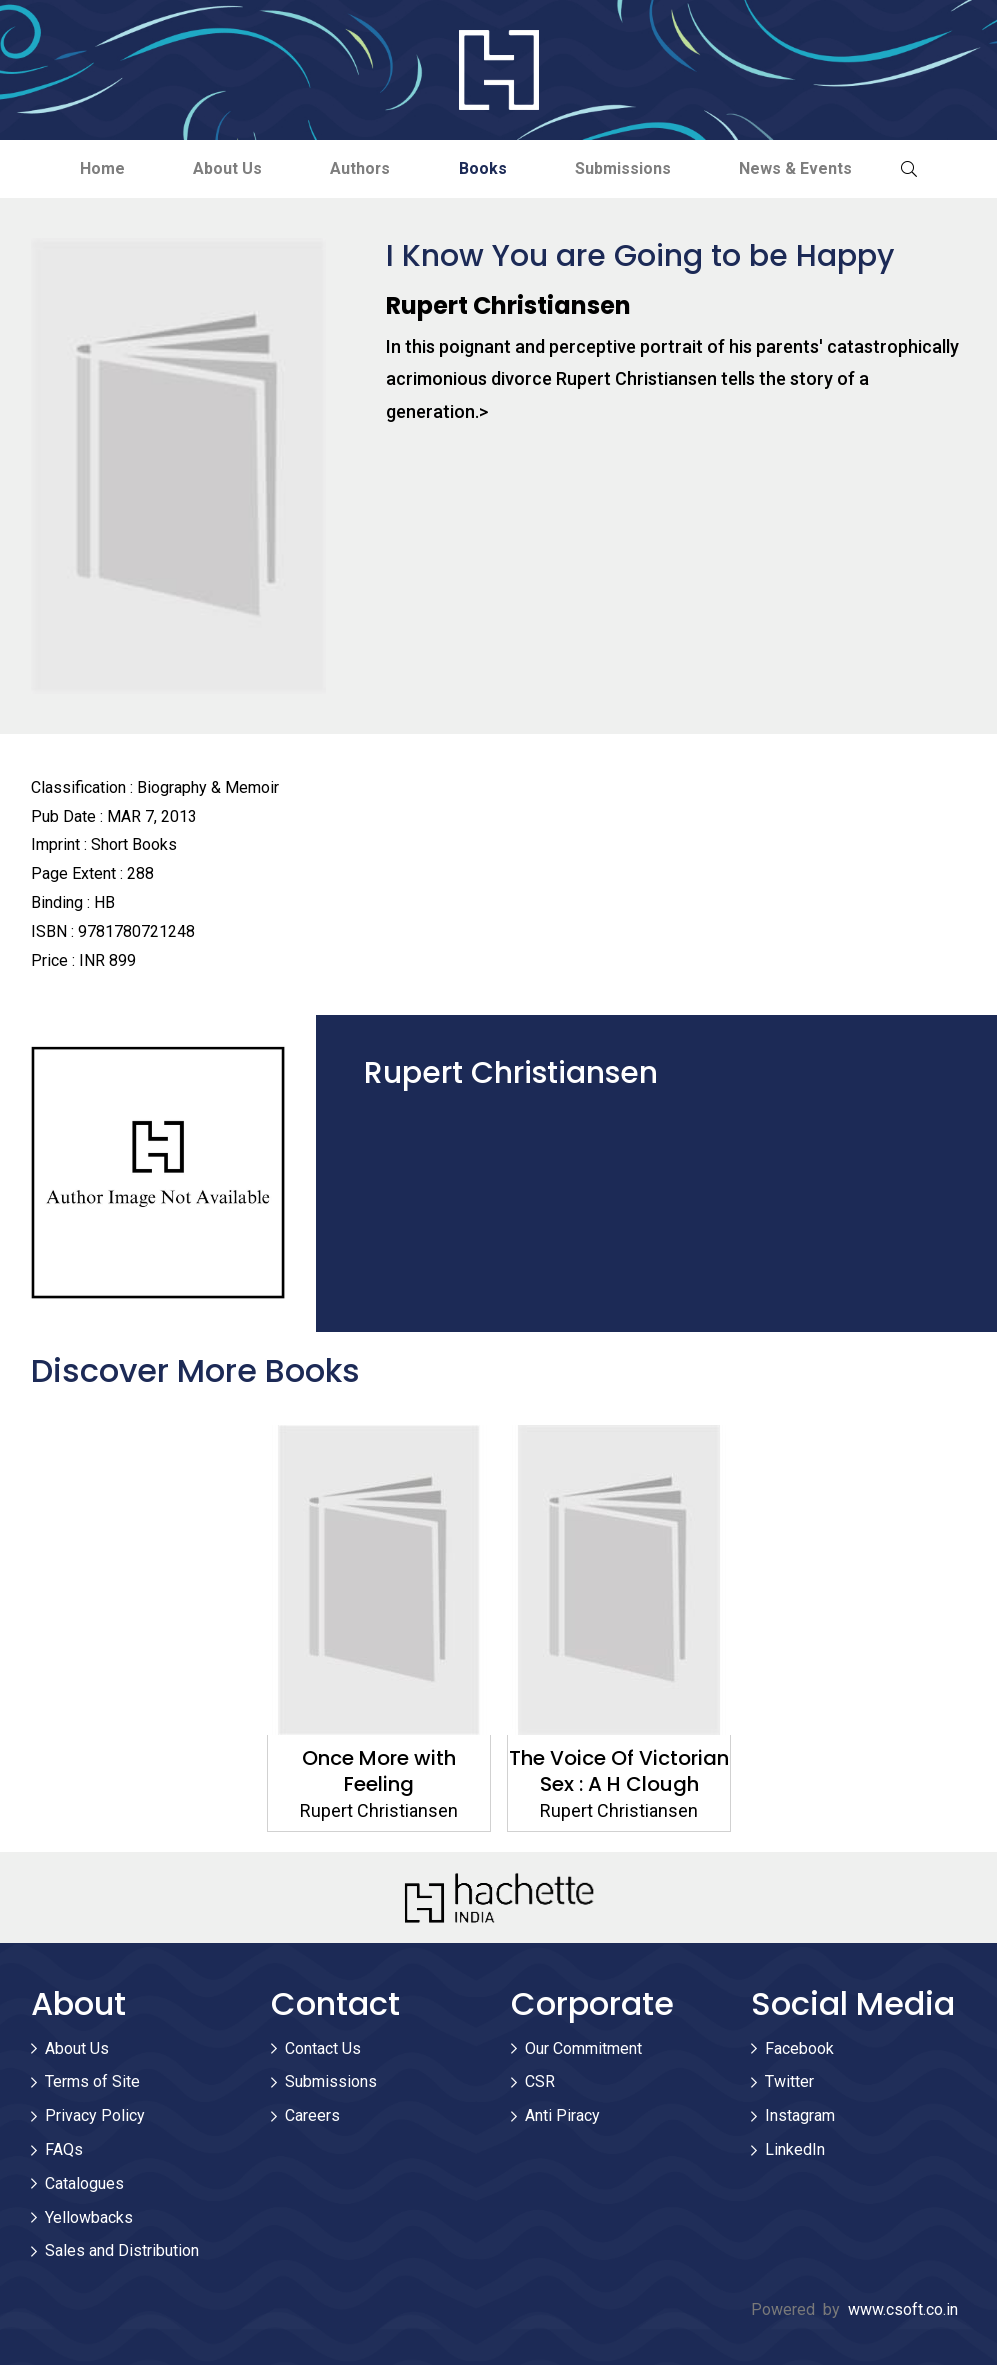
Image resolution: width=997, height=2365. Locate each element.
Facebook (799, 2048)
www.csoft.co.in (903, 2310)
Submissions (626, 168)
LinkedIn (795, 2149)
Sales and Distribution (122, 2251)
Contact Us (323, 2048)
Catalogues (84, 2183)
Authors (359, 168)
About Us (224, 168)
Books (484, 168)
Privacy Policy (95, 2116)
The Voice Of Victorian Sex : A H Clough (619, 1771)
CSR (540, 2082)
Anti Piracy (562, 2116)
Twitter (789, 2082)
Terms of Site (92, 2082)
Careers (312, 2116)
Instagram (800, 2116)
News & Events (800, 168)
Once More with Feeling (379, 1771)
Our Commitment (583, 2048)
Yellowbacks (89, 2217)
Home (97, 168)
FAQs (64, 2149)
